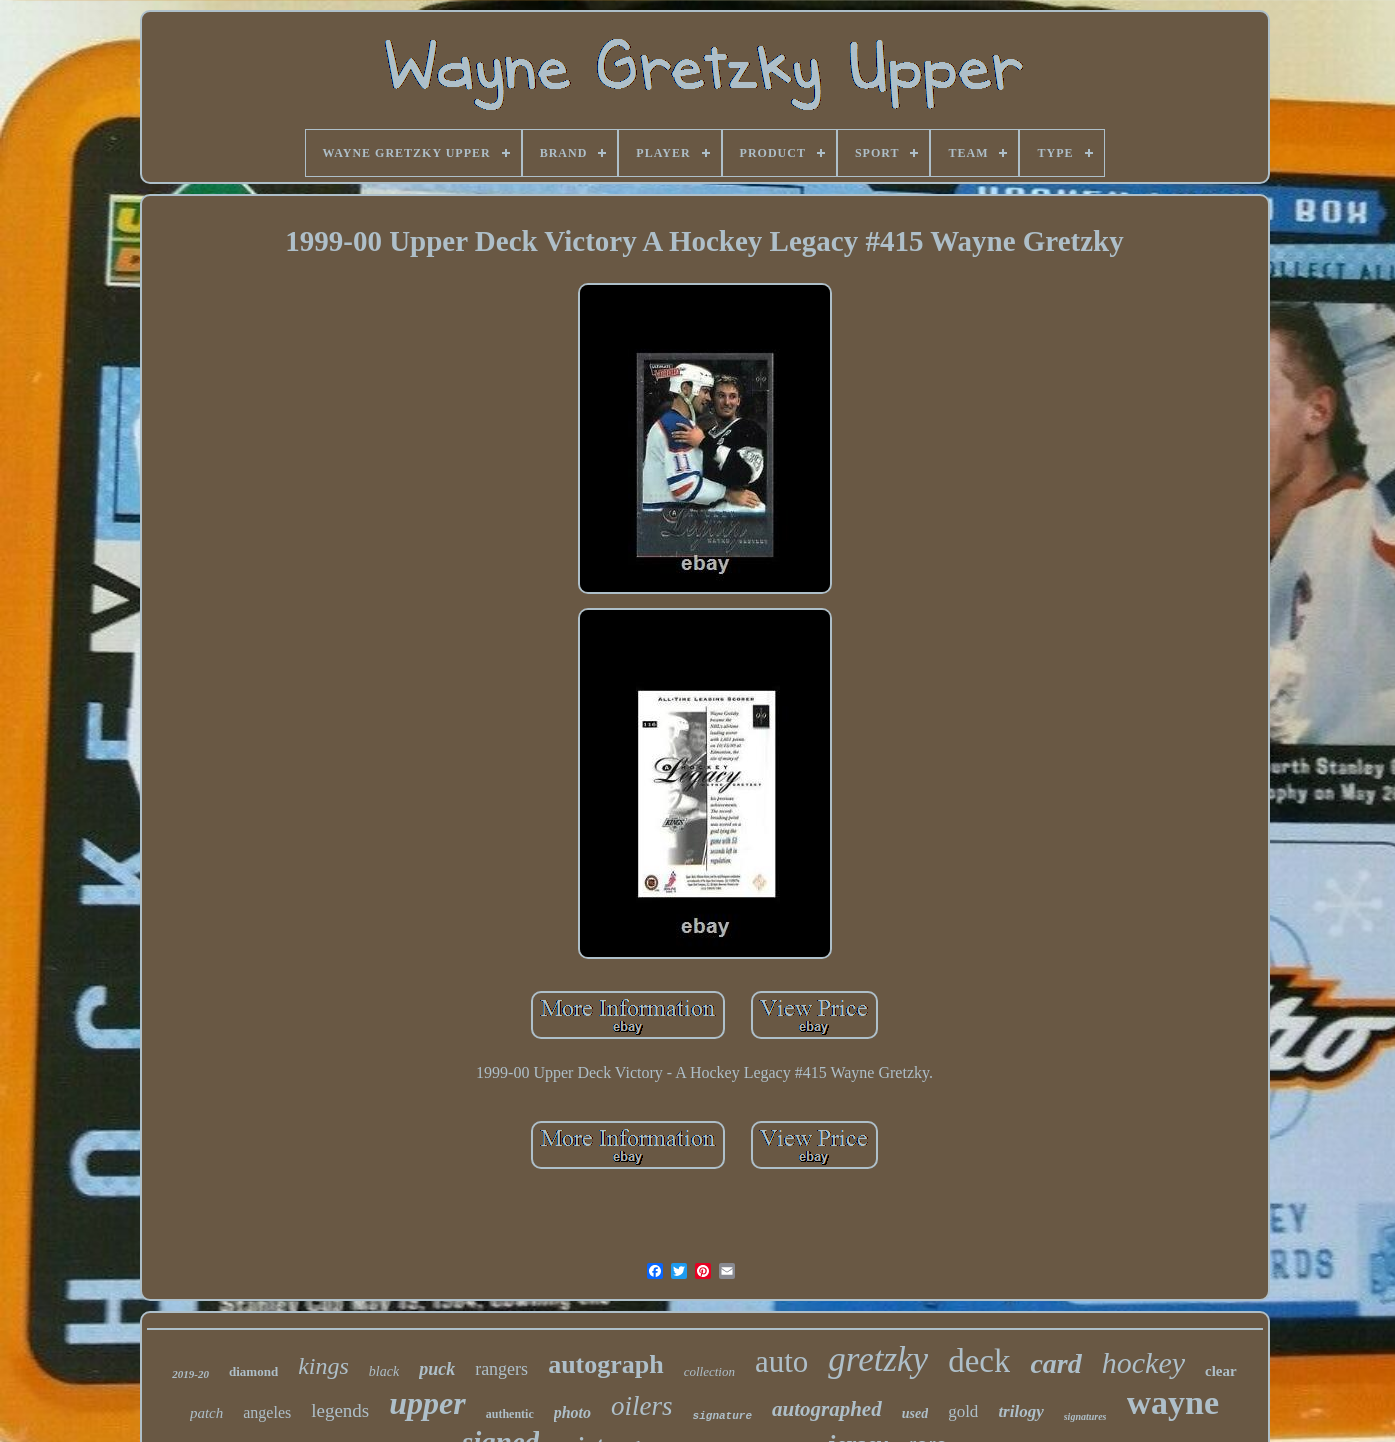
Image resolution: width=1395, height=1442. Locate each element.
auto (781, 1361)
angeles (267, 1412)
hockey (1143, 1362)
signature (722, 1416)
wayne (1173, 1402)
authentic (510, 1414)
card (1055, 1363)
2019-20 (190, 1374)
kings (323, 1366)
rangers (501, 1369)
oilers (642, 1406)
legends (340, 1410)
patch (206, 1413)
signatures (1085, 1416)
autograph (606, 1364)
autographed (827, 1409)
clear (1221, 1371)
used (915, 1413)
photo (572, 1412)
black (384, 1371)
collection (709, 1371)
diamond (253, 1371)
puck (437, 1369)
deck (979, 1361)
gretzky (878, 1359)
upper (427, 1403)
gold (963, 1411)
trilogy (1020, 1411)
